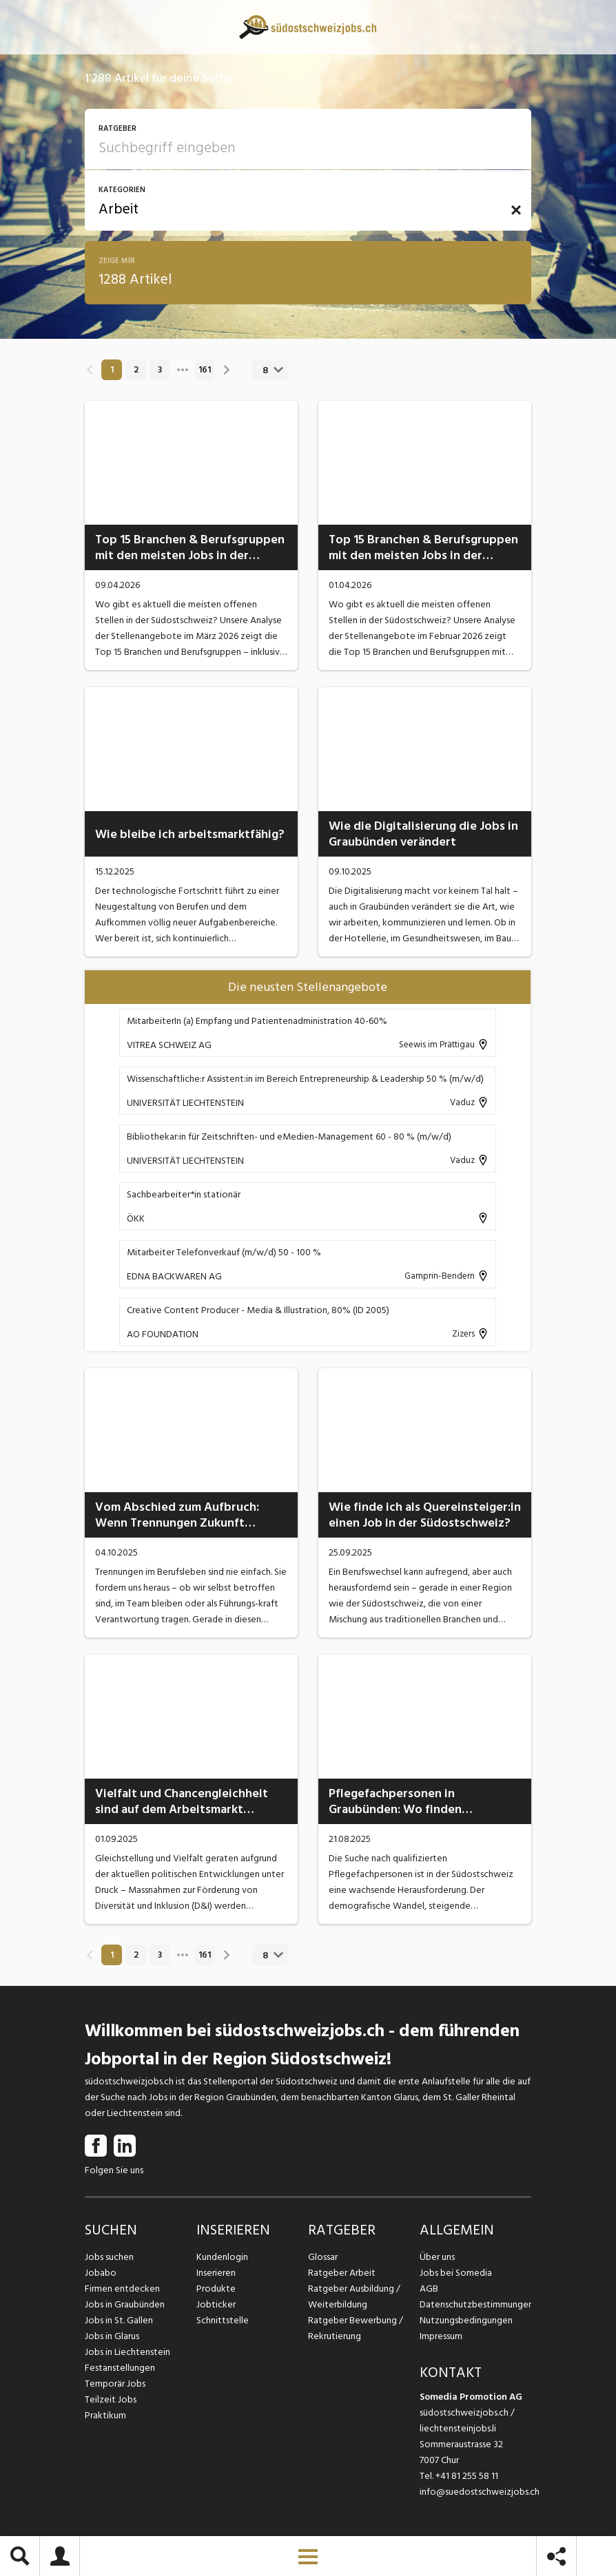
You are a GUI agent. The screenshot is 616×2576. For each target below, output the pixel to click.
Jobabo (100, 2273)
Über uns (437, 2257)
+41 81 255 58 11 (466, 2476)
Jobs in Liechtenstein (127, 2352)
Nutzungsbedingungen (466, 2320)
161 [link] (204, 369)
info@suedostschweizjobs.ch (480, 2492)
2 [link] (136, 369)
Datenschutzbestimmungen (475, 2304)
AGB (429, 2288)
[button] (516, 210)
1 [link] (112, 369)
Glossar (323, 2257)
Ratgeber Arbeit (342, 2273)
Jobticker (216, 2304)
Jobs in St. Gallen (119, 2320)
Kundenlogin (222, 2257)
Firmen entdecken (122, 2288)
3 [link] (160, 369)
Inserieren (216, 2273)
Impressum (441, 2336)
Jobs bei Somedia (456, 2273)
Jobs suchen (109, 2257)
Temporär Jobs (115, 2383)
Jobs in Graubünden (125, 2304)
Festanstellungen (120, 2368)
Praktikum (105, 2415)
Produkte (216, 2288)
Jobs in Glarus (112, 2336)
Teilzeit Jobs (110, 2399)
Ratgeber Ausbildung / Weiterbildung (354, 2296)
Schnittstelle (222, 2320)
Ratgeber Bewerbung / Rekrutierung (355, 2328)
